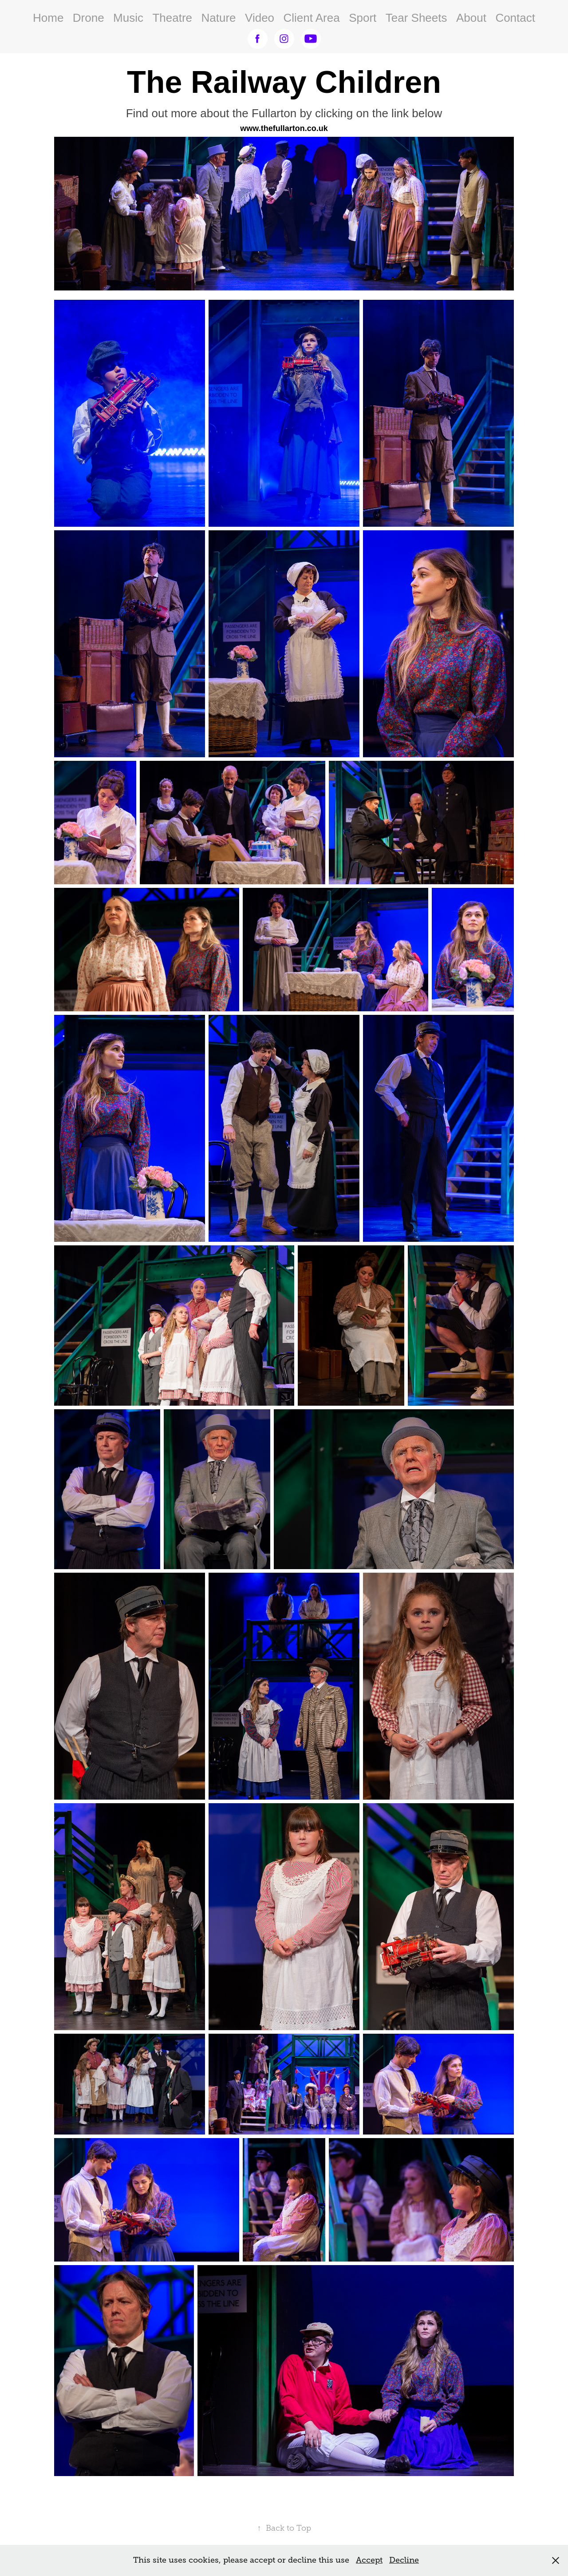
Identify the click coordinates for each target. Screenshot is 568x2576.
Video (259, 17)
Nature (218, 17)
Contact (515, 17)
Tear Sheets (416, 17)
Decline (404, 2560)
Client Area (312, 17)
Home (48, 17)
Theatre (172, 17)
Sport (362, 17)
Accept (369, 2560)
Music (128, 17)
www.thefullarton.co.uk (283, 128)
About (471, 17)
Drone (88, 17)
